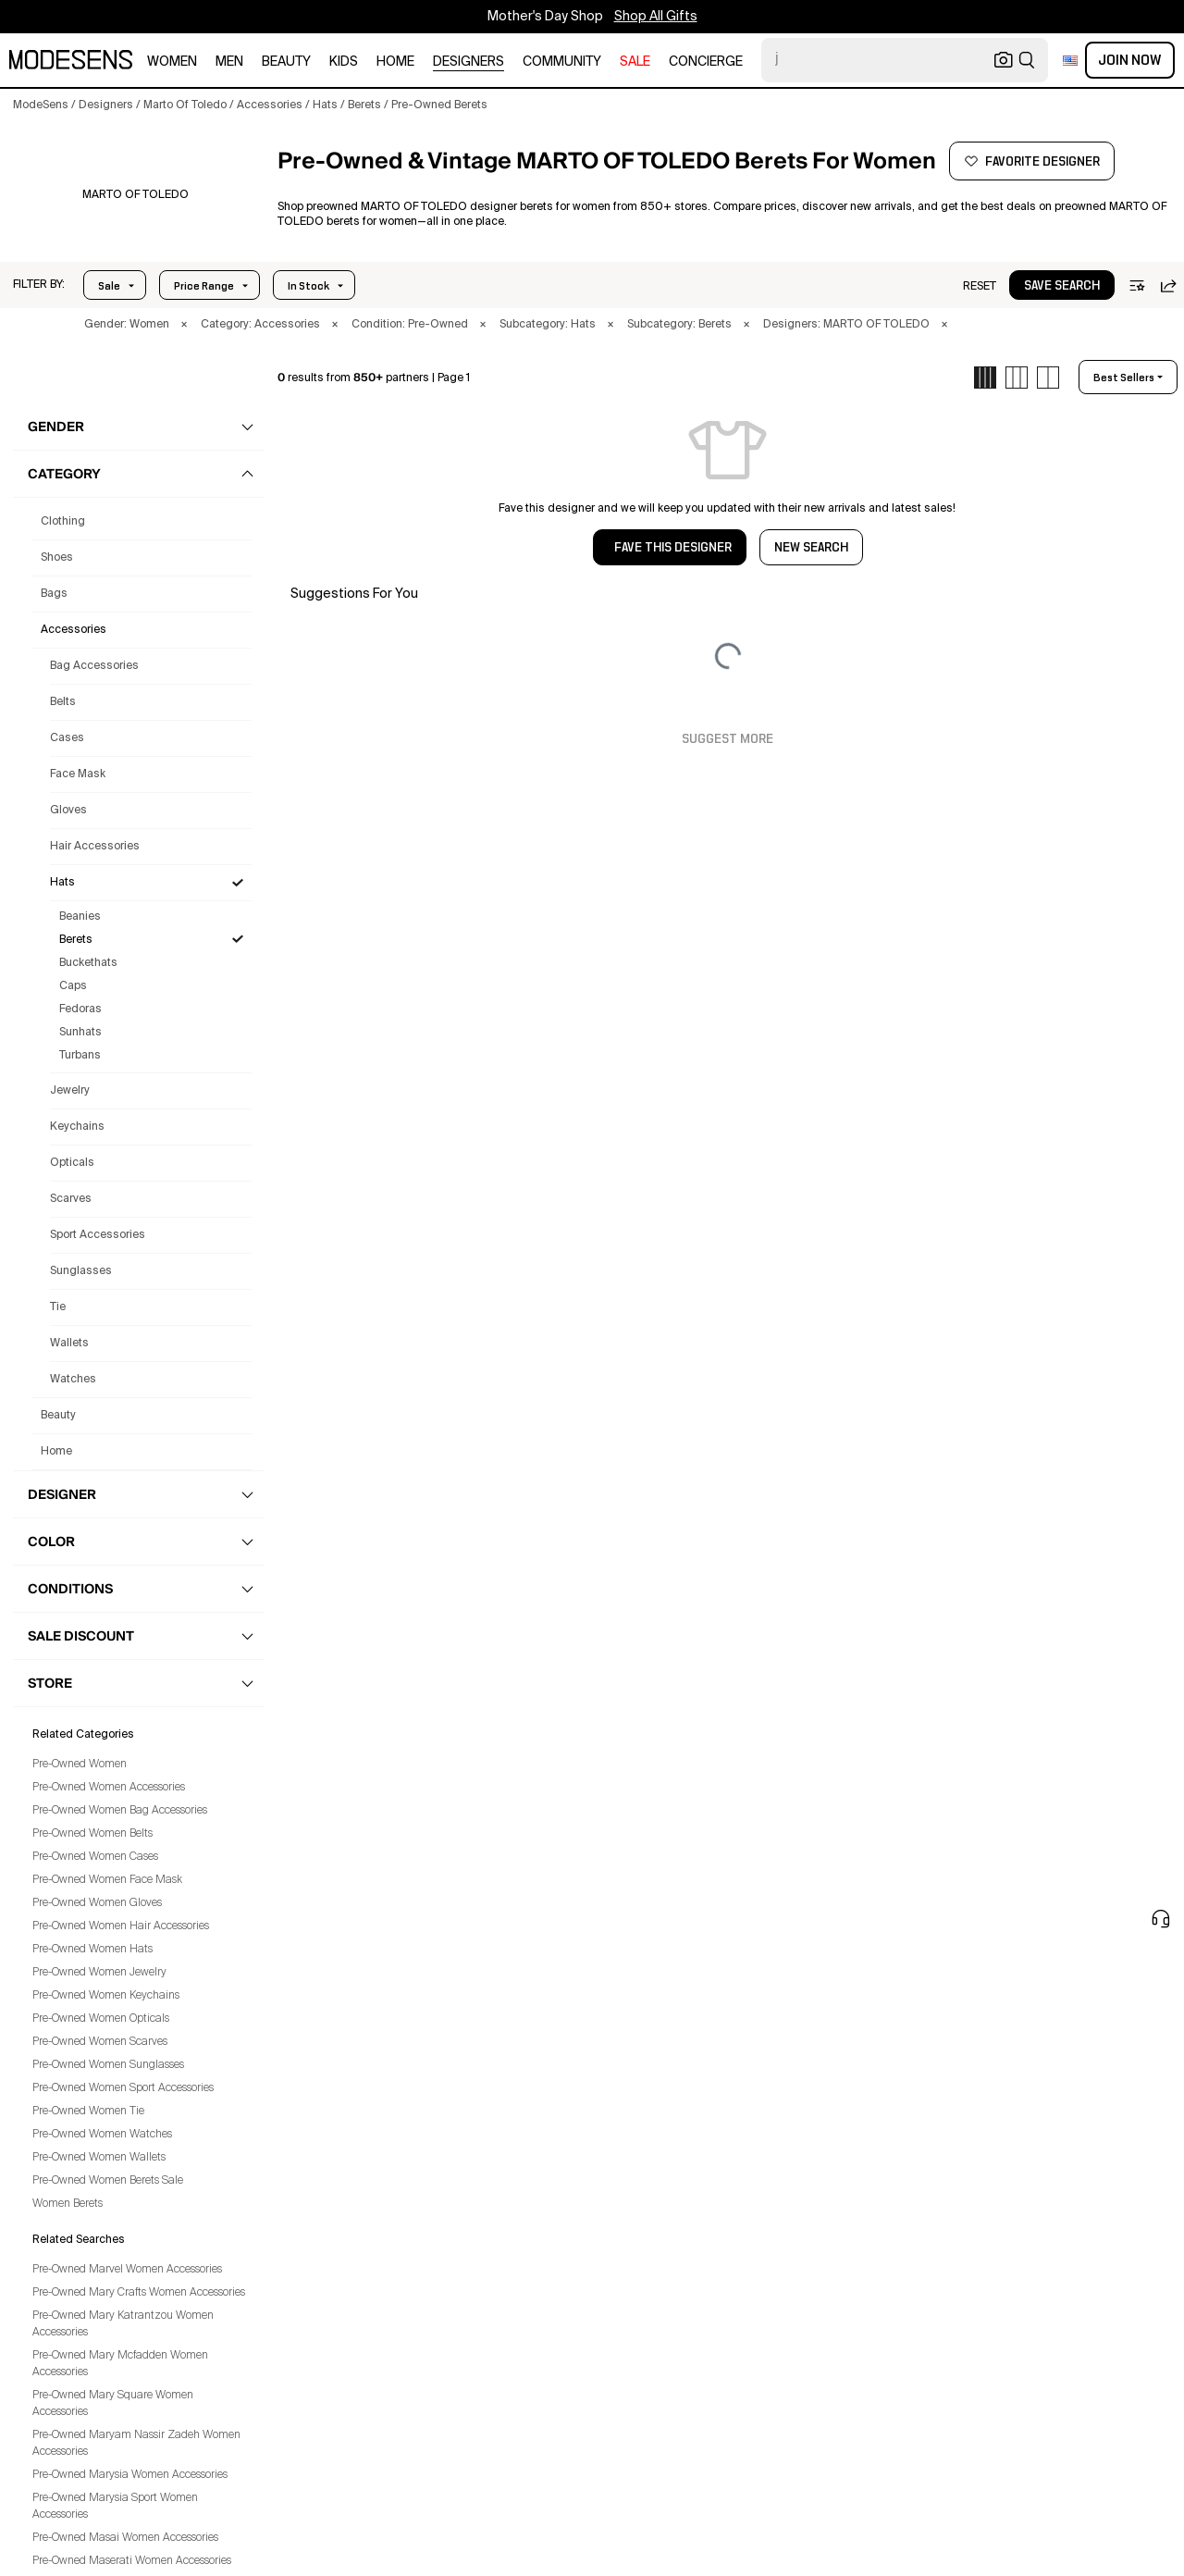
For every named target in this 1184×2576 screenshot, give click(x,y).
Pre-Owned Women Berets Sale (107, 2180)
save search (1062, 285)
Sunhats (80, 1032)
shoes (57, 558)
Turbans (80, 1055)
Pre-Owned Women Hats (92, 1949)
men (229, 62)
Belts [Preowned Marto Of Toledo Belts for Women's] (63, 702)
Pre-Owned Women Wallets (99, 2157)
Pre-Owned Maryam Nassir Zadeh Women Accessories (136, 2444)
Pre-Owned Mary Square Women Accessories (112, 2404)
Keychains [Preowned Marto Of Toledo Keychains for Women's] (77, 1127)
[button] (39, 285)
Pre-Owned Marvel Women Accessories (127, 2269)
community (562, 62)
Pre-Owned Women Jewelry (99, 1972)
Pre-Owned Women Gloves (97, 1903)
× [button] (184, 324)
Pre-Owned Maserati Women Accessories (131, 2561)
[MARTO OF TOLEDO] (135, 195)
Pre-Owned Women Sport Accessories (123, 2088)
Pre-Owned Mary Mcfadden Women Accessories (120, 2364)
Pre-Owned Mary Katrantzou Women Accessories (123, 2324)
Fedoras (80, 1009)
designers (468, 62)
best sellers (1123, 377)
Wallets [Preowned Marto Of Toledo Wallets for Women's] (69, 1343)
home (395, 62)
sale (635, 62)
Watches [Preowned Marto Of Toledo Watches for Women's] (73, 1379)
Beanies (80, 917)
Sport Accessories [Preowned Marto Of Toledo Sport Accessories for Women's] (97, 1235)
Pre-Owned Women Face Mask (107, 1880)
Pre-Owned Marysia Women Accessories (130, 2475)
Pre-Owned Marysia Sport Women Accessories (115, 2506)
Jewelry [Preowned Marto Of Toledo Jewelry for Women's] (70, 1090)
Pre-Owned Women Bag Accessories (119, 1810)
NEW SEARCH (811, 547)
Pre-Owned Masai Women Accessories (125, 2538)
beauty (286, 62)
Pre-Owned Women (79, 1764)
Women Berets (67, 2204)
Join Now (1130, 60)
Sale (109, 285)
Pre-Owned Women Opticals (100, 2019)
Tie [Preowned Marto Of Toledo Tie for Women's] (58, 1307)
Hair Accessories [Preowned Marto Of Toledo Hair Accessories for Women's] (95, 846)
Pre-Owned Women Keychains (105, 1995)
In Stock (308, 285)
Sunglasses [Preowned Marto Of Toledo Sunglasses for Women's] (81, 1271)
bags (54, 594)
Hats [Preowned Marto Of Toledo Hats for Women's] (62, 882)
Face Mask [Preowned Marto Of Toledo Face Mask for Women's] (77, 774)
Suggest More (727, 739)
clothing (63, 521)
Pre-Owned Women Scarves (99, 2042)
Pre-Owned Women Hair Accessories (120, 1926)
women (172, 62)
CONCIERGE (706, 62)
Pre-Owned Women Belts (92, 1833)
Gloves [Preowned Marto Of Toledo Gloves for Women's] (68, 810)
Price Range (204, 285)
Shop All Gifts (655, 16)
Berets (75, 940)
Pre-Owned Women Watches (102, 2134)
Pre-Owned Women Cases (95, 1857)
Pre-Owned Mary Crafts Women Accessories (138, 2292)
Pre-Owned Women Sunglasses (108, 2065)
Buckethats (88, 963)
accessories (73, 630)
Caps (73, 986)
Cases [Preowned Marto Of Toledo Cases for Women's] (67, 738)
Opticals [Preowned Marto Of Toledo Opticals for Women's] (72, 1163)
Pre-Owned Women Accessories (108, 1787)
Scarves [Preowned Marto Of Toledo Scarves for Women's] (71, 1199)
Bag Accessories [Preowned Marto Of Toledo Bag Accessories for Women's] (94, 666)
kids (343, 62)
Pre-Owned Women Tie (88, 2111)
